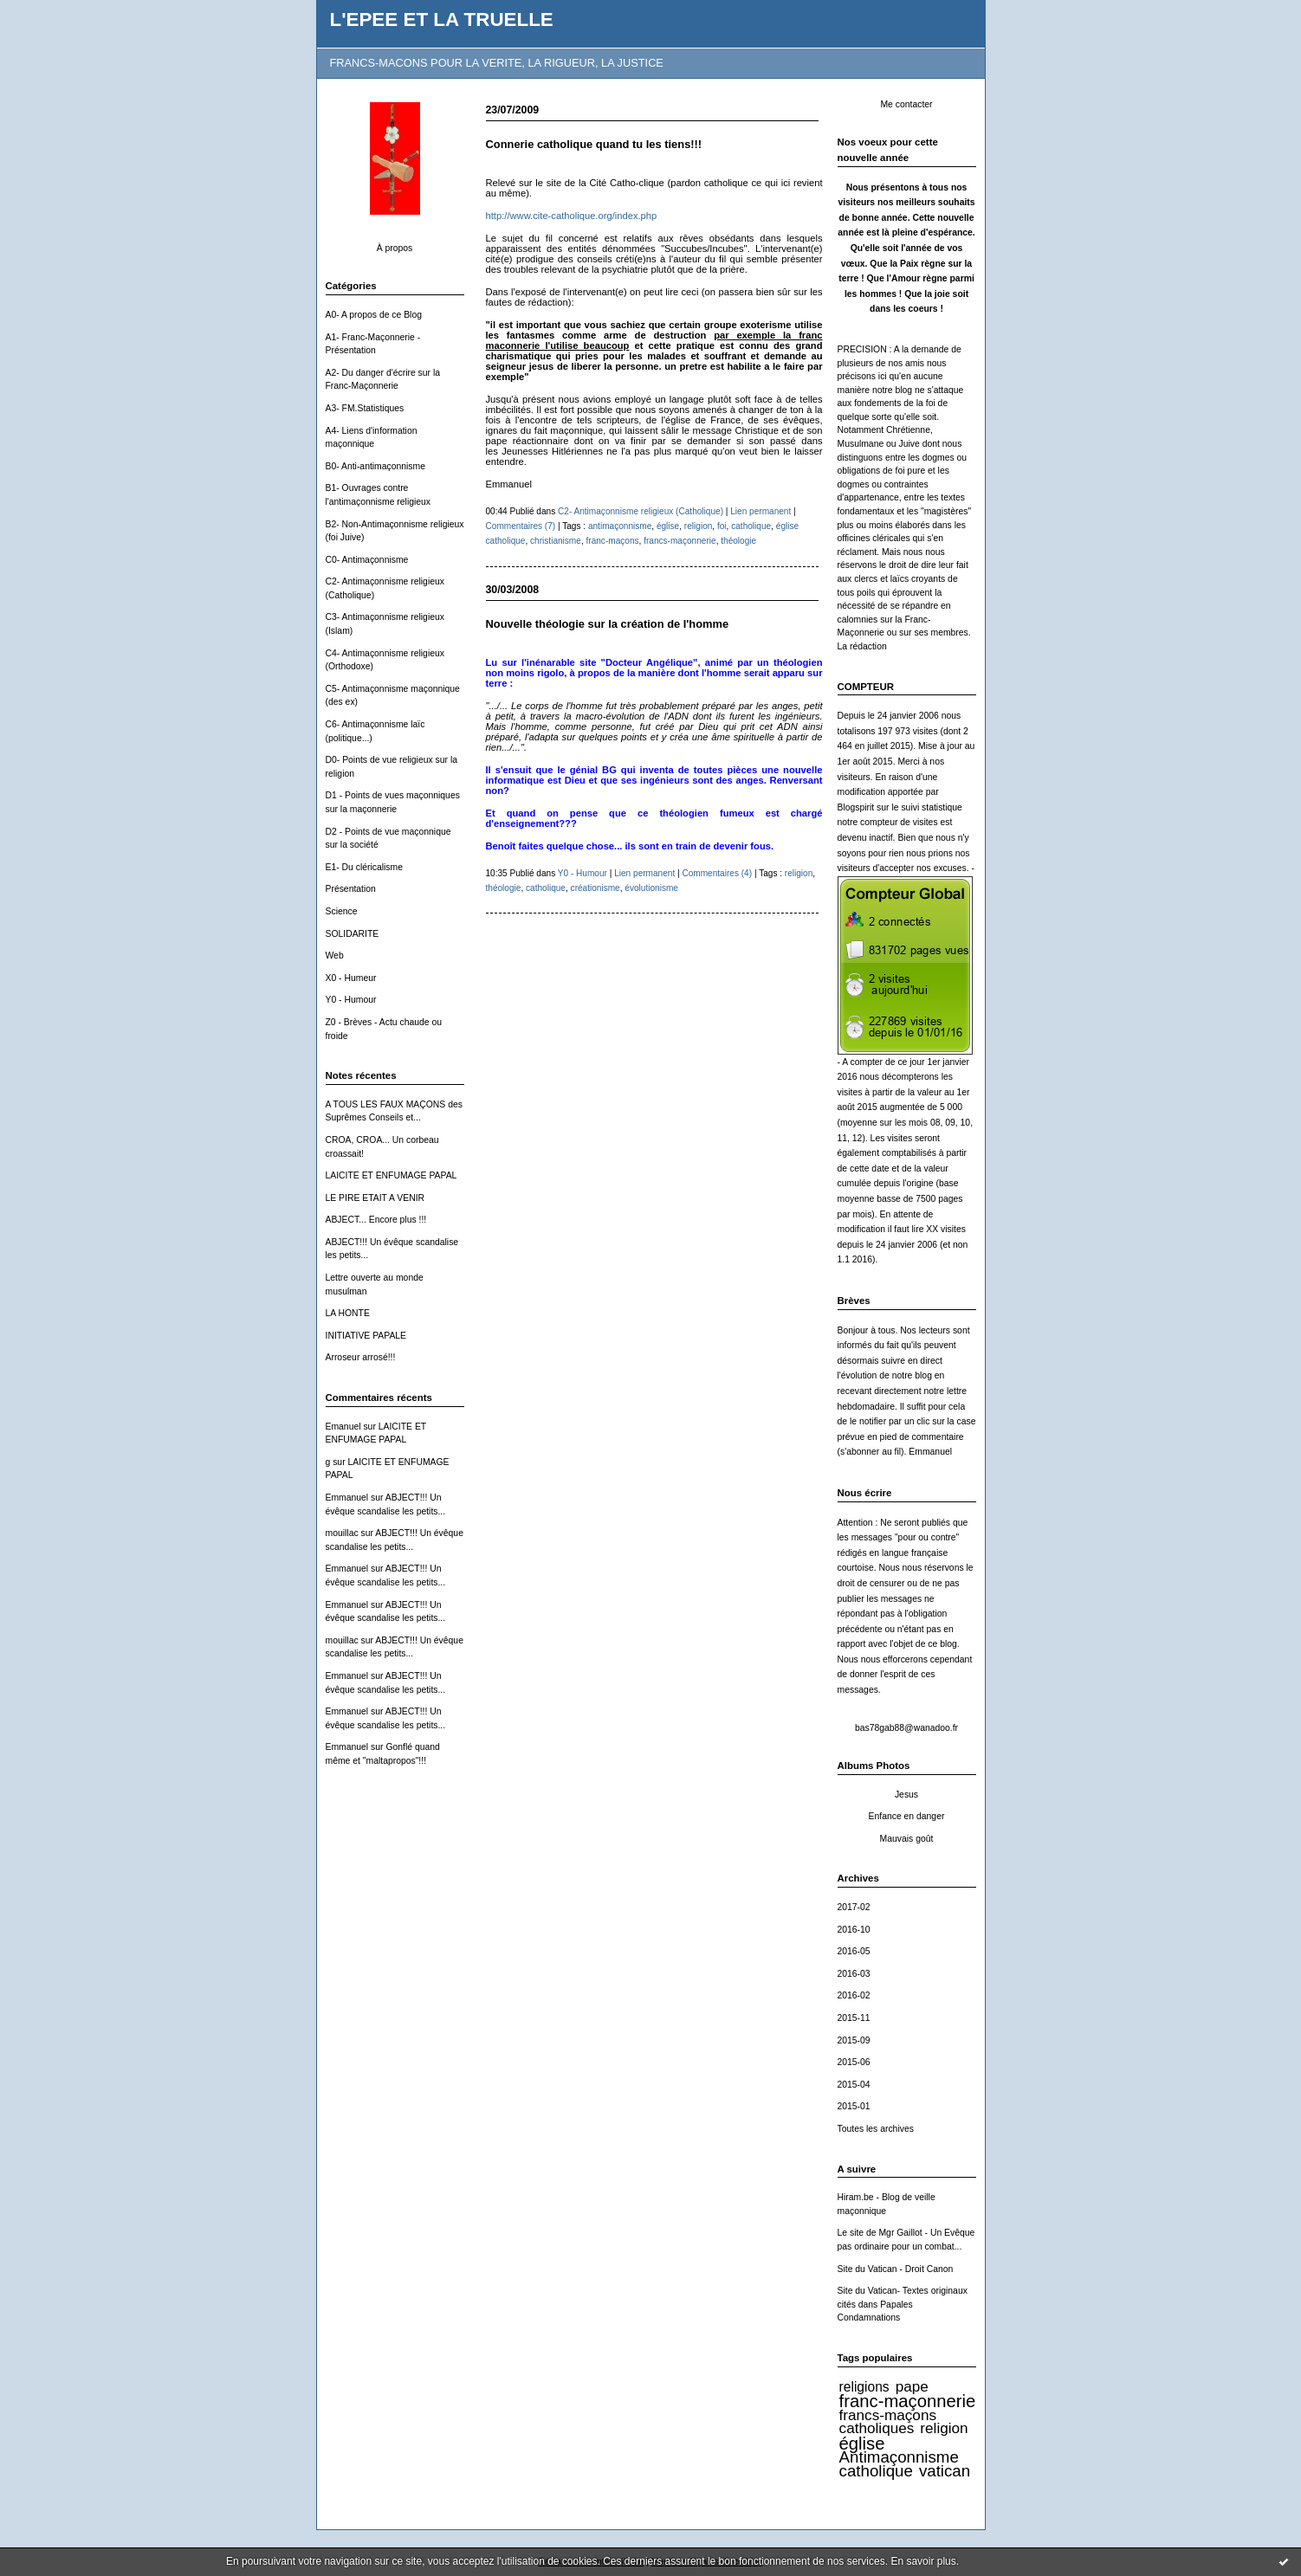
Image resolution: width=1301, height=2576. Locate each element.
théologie (738, 541)
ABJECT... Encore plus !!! (376, 1219)
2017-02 (854, 1907)
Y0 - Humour (351, 999)
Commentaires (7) (521, 526)
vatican (944, 2471)
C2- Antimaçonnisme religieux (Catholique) (640, 511)
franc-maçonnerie (907, 2401)
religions (864, 2386)
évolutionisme (651, 888)
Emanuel (343, 1426)
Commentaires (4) (717, 873)
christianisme (555, 541)
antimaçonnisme (619, 526)
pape (912, 2386)
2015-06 (854, 2062)
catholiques (877, 2428)
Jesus (906, 1794)
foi (722, 526)
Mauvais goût (907, 1838)
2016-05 (854, 1951)
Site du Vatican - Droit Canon (896, 2269)
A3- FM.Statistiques (365, 408)
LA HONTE (348, 1313)
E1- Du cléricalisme (365, 867)
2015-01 (854, 2106)
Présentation (351, 889)
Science (342, 911)
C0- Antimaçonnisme (367, 560)
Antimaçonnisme (899, 2457)
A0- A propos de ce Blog (374, 315)
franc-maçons (612, 541)
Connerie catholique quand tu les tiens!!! (594, 144)
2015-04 (854, 2084)
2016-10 (854, 1929)
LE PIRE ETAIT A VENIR (375, 1198)
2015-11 (854, 2018)
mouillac (342, 1533)
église (862, 2443)
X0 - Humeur (351, 978)
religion (944, 2428)
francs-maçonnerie (679, 541)
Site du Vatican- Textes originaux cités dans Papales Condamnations (903, 2304)
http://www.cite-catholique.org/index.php (571, 215)
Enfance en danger (907, 1816)
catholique (876, 2471)
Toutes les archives (876, 2129)
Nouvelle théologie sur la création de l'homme (607, 623)
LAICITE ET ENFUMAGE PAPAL (391, 1175)
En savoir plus (922, 2561)
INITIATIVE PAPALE (366, 1335)
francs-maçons (887, 2415)
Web (335, 955)
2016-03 (854, 1974)
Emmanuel (347, 1497)
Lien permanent (760, 511)
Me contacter (906, 104)
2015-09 (854, 2040)
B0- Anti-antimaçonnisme (376, 466)
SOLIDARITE (352, 934)
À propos (395, 248)
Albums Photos (874, 1765)
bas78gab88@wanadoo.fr (906, 1728)
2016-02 (854, 1995)
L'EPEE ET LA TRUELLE (441, 19)
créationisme (595, 888)
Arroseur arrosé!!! (361, 1357)
